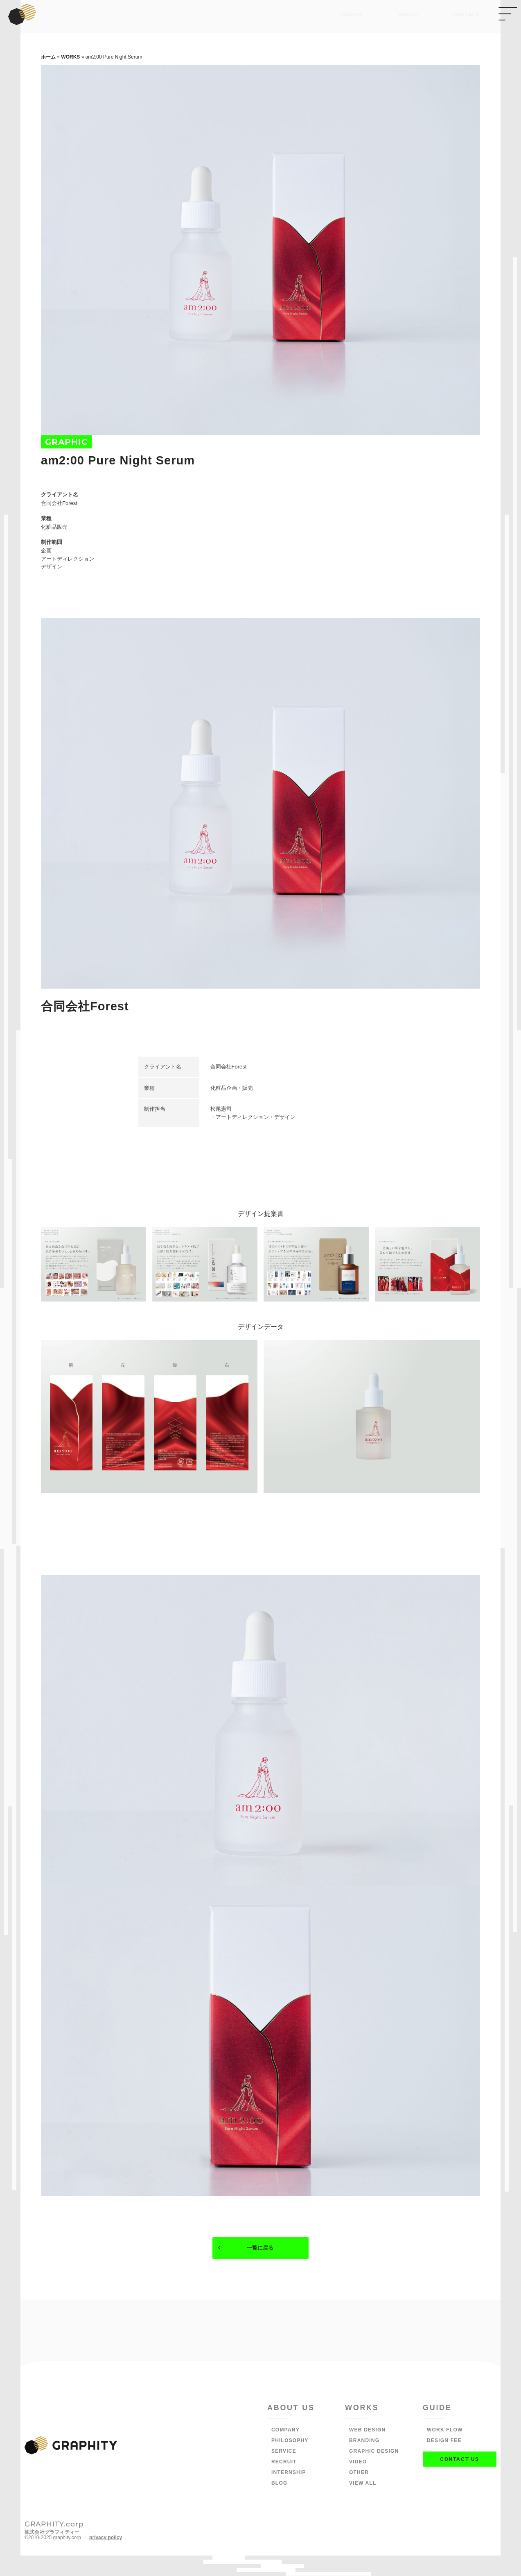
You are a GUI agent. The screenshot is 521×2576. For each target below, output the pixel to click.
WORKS (70, 57)
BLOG (279, 2484)
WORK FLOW (444, 2430)
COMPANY (285, 2430)
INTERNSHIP (288, 2473)
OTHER (359, 2473)
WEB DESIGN (367, 2430)
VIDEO (358, 2462)
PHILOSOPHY (290, 2441)
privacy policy (105, 2538)
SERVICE (283, 2452)
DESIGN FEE (444, 2441)
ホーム (48, 57)
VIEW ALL (362, 2484)
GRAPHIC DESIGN (374, 2452)
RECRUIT (284, 2462)
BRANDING (364, 2441)
